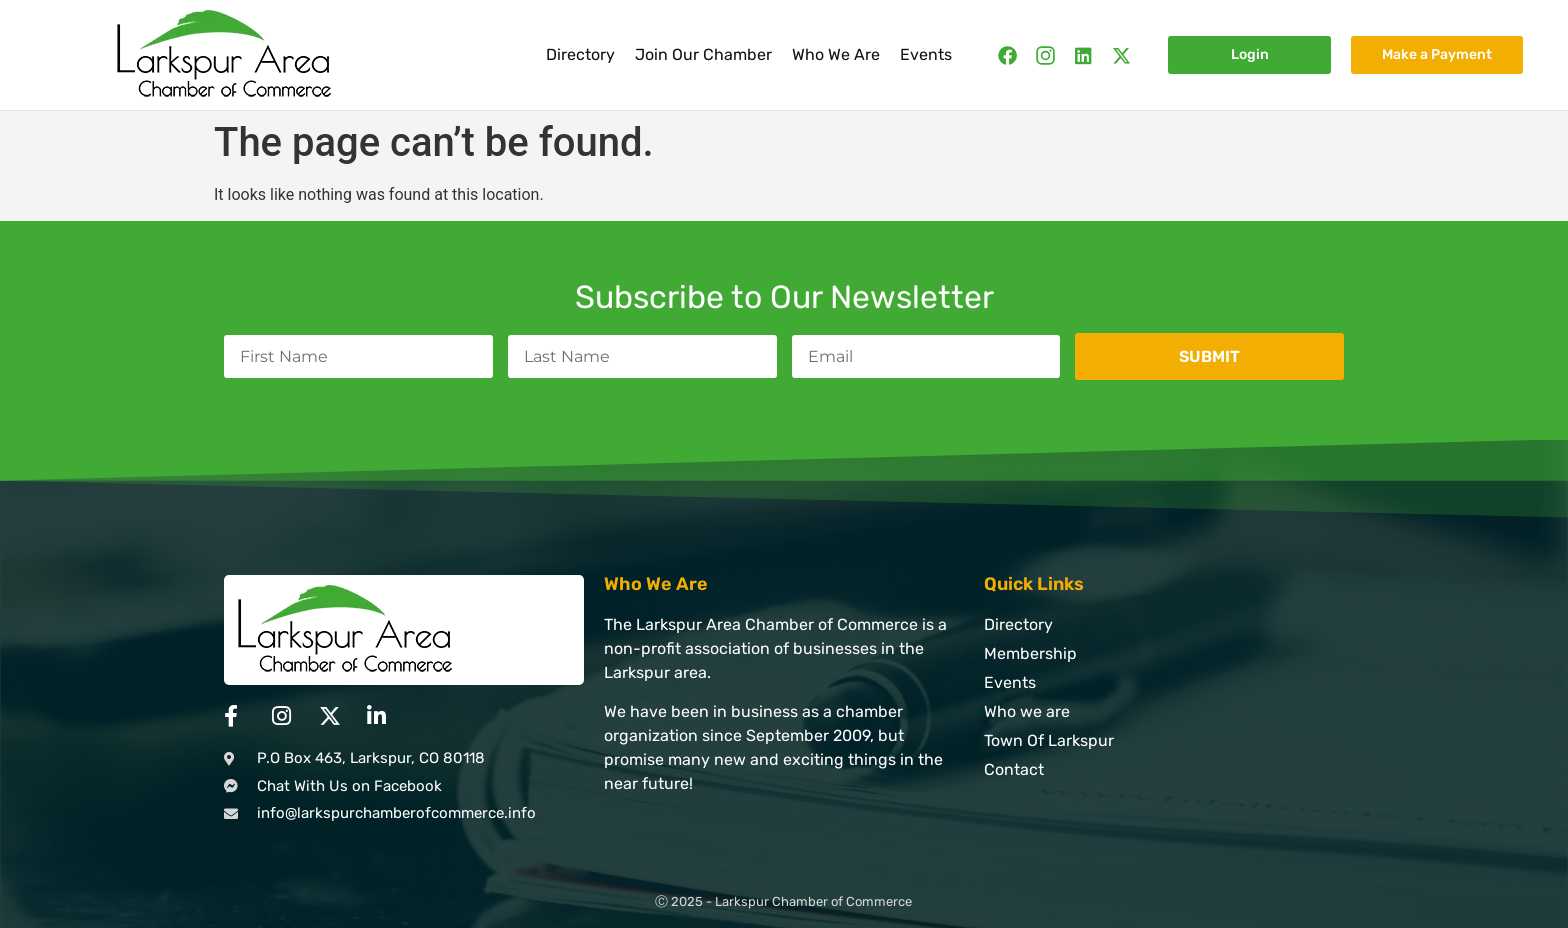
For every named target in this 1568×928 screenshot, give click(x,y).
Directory (580, 54)
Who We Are (836, 54)
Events (926, 54)
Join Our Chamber (703, 54)
